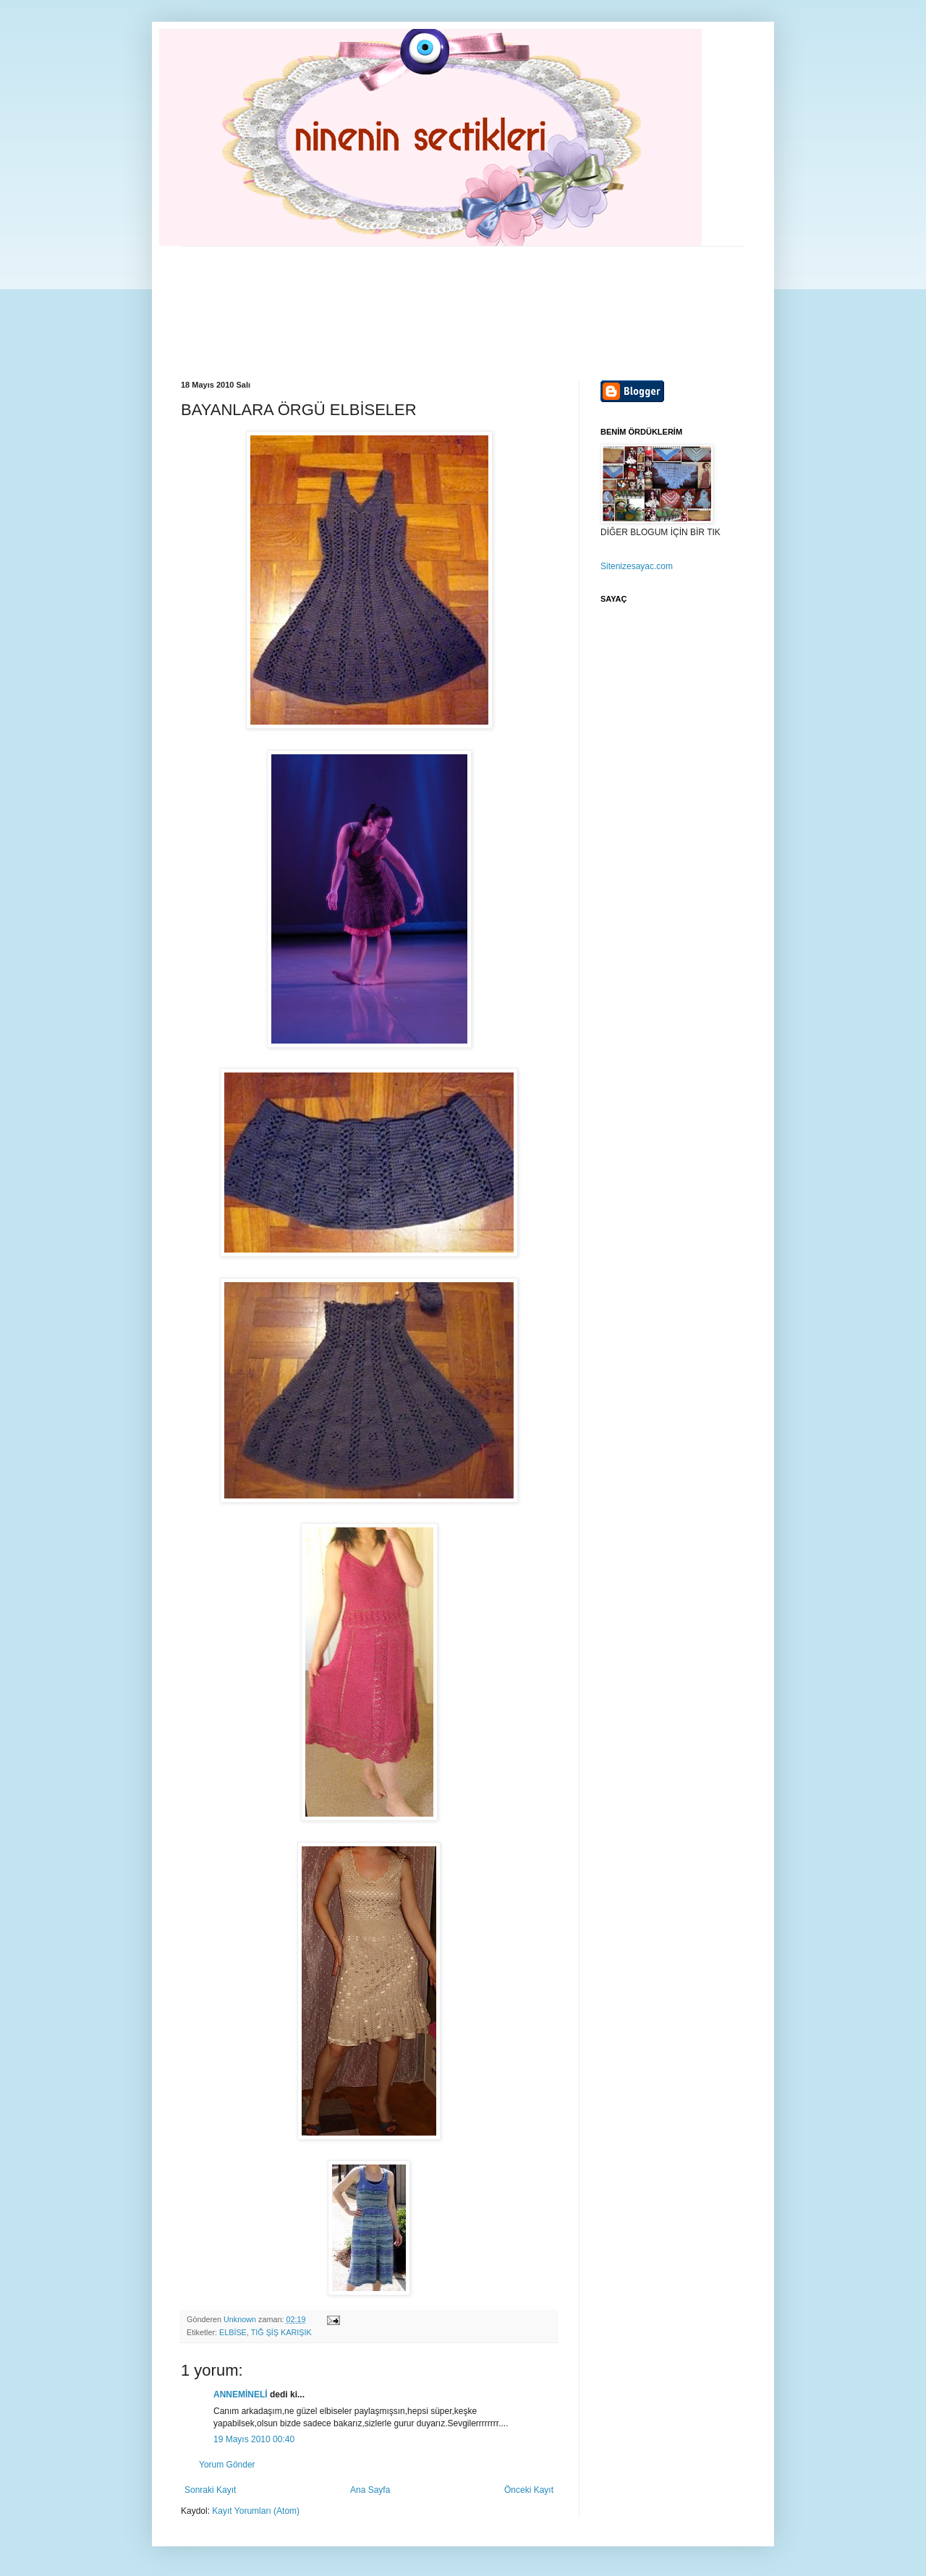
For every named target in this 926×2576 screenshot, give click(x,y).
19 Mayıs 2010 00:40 (253, 2439)
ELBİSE (233, 2332)
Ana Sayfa (370, 2490)
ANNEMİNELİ (240, 2394)
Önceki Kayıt (528, 2490)
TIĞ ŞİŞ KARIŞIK (281, 2332)
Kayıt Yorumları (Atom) (256, 2511)
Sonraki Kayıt (210, 2490)
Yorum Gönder (227, 2465)
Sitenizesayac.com (636, 566)
